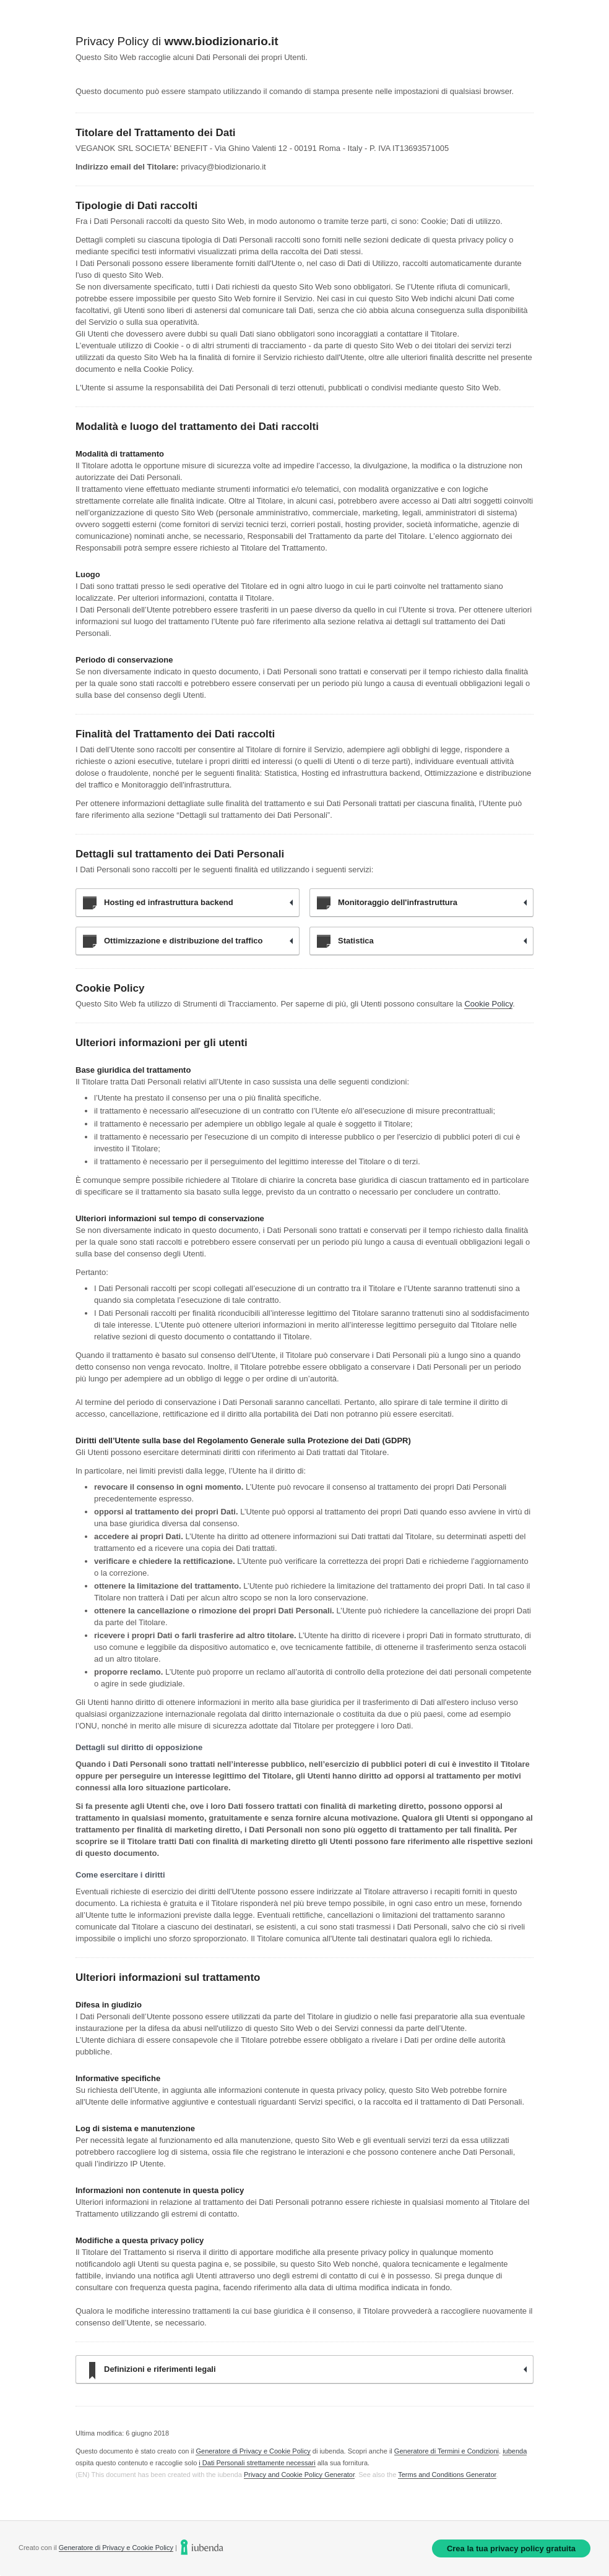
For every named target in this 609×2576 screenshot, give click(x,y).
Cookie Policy (488, 1003)
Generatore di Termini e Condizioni (446, 2451)
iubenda (515, 2451)
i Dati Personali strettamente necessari (257, 2463)
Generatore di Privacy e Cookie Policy (253, 2451)
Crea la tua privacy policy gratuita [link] (511, 2548)
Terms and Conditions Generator (447, 2474)
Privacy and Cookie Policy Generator (299, 2474)
